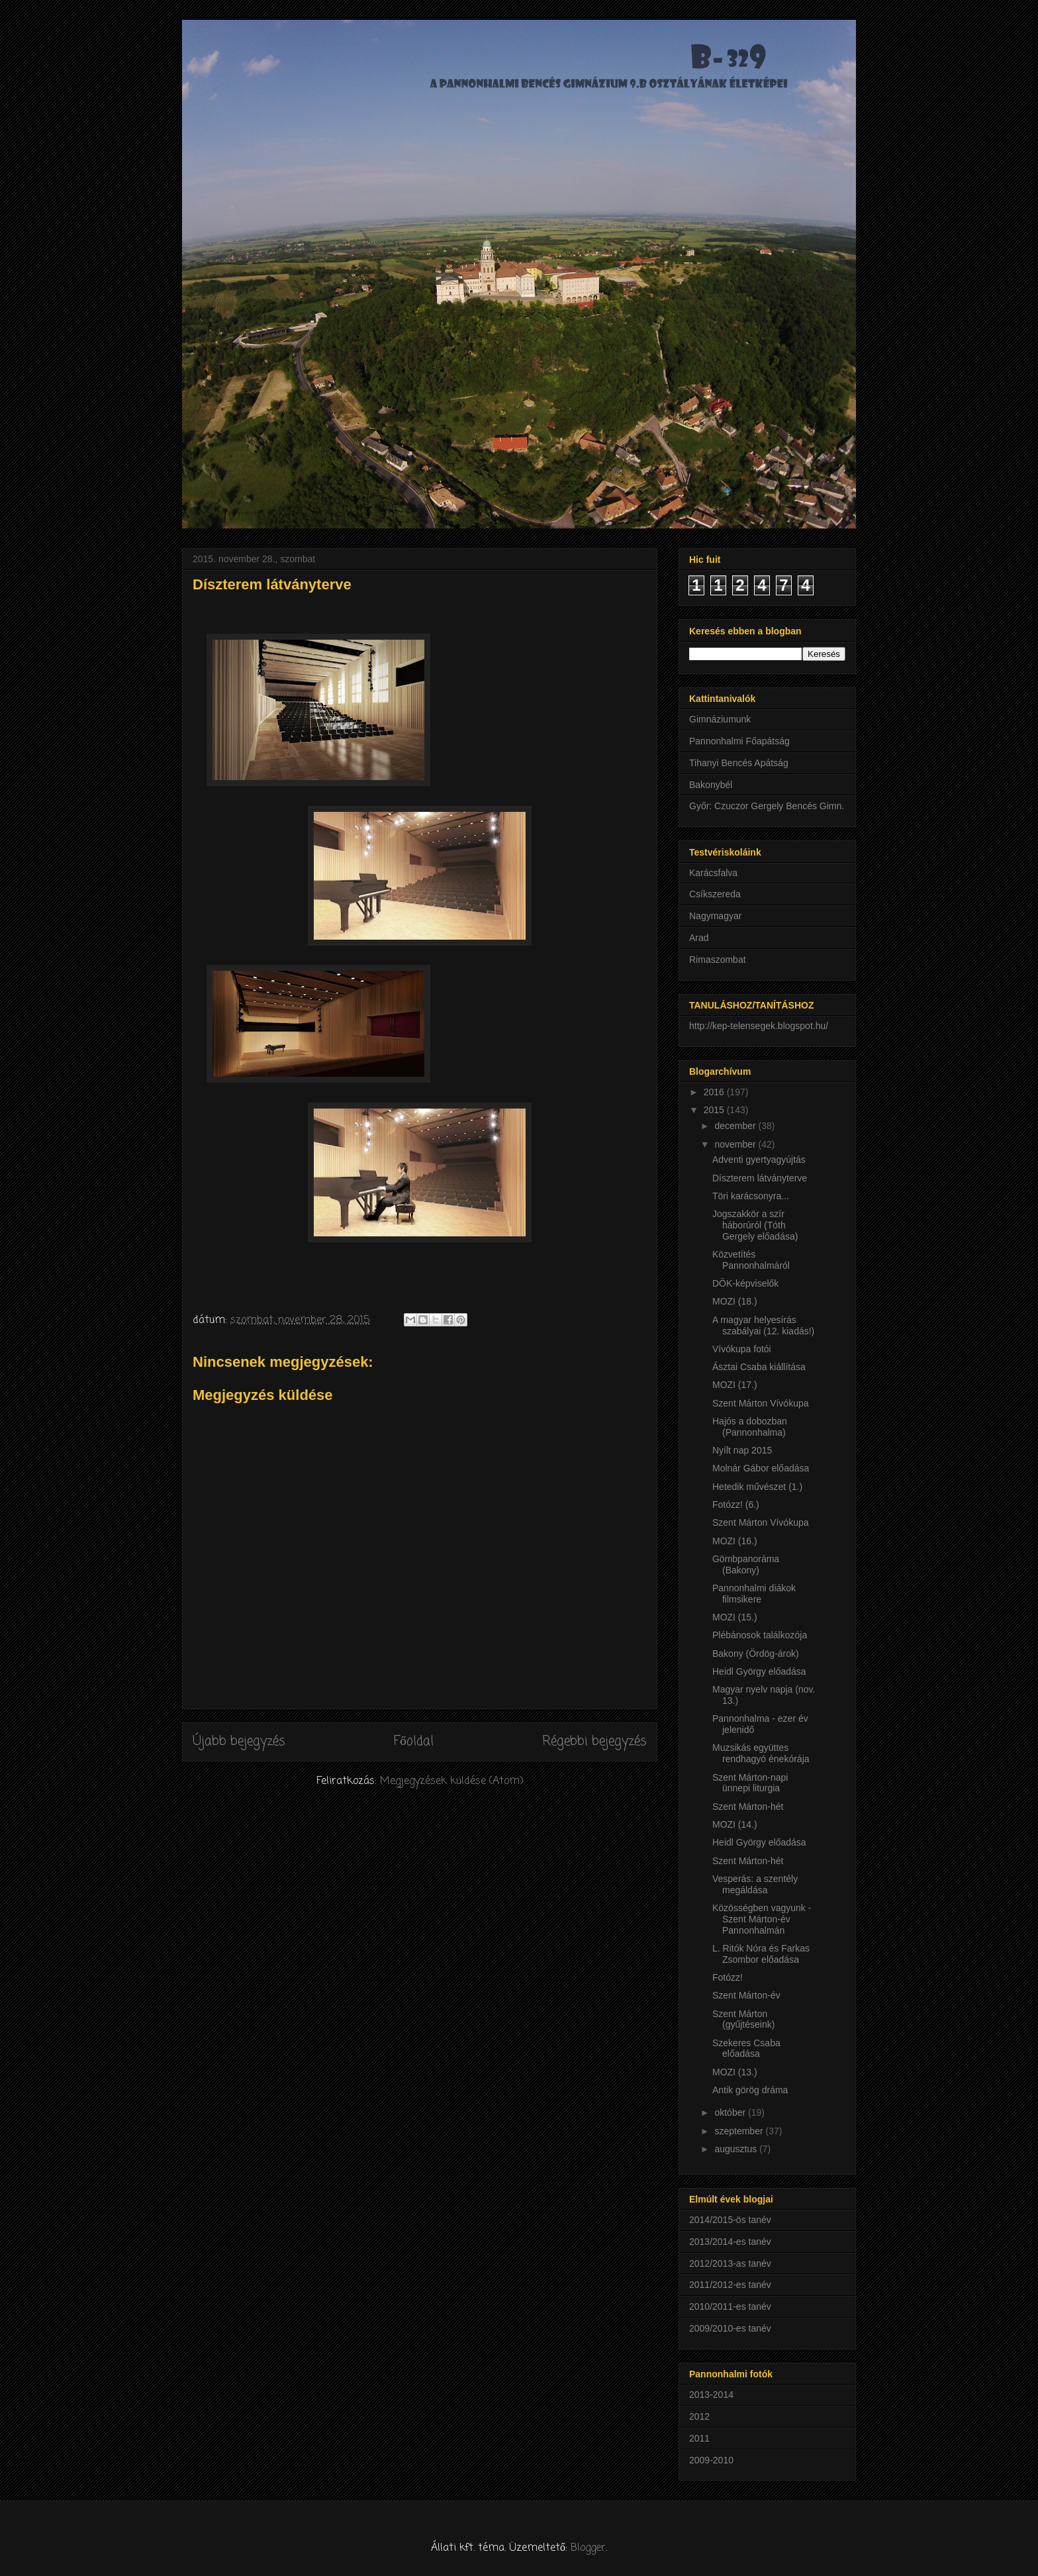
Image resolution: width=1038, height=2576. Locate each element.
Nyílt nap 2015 (742, 1450)
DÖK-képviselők (745, 1283)
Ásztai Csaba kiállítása (759, 1367)
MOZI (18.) (734, 1301)
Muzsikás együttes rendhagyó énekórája (761, 1753)
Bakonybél (710, 784)
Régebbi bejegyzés (594, 1741)
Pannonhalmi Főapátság (739, 741)
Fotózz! (727, 1977)
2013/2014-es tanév (730, 2241)
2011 (699, 2438)
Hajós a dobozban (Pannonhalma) (749, 1427)
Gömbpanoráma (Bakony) (745, 1564)
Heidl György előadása (759, 1671)
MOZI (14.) (734, 1824)
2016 (715, 1092)
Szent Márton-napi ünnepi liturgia (750, 1783)
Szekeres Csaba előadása (746, 2048)
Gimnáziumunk (720, 719)
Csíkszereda (715, 894)
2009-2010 (711, 2460)
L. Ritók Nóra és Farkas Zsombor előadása (761, 1954)
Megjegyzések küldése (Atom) (452, 1781)
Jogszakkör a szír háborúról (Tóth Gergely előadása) (755, 1225)
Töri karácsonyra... (750, 1196)
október (731, 2112)
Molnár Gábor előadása (760, 1468)
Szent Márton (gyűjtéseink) (743, 2019)
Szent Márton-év (746, 1995)
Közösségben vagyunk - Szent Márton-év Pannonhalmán (761, 1919)
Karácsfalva (713, 872)
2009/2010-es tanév (730, 2328)
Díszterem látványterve (759, 1178)
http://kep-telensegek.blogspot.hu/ (758, 1025)
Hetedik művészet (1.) (757, 1486)
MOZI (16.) (734, 1541)
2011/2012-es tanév (730, 2284)
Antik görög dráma (750, 2090)
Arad (699, 937)
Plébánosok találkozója (759, 1635)
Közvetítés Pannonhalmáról (751, 1260)
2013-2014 (711, 2394)
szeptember (739, 2131)
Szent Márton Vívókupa (760, 1403)
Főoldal (414, 1741)
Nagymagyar (715, 916)
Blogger (588, 2548)
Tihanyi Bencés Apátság (738, 763)
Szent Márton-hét (747, 1806)
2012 (699, 2416)
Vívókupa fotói (741, 1349)
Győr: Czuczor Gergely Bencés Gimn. (766, 806)
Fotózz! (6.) (735, 1504)
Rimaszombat (717, 959)
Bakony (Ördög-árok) (755, 1653)
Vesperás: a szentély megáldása (755, 1884)
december (736, 1125)
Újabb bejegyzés (239, 1741)
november (736, 1144)
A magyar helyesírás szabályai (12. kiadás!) (763, 1325)
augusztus (736, 2149)
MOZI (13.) (734, 2072)
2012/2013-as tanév (730, 2263)
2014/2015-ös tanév (730, 2219)
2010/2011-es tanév (730, 2306)
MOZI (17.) (734, 1384)
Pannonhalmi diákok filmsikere (754, 1594)
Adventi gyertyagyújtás (759, 1159)
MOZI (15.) (734, 1617)
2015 (715, 1110)
